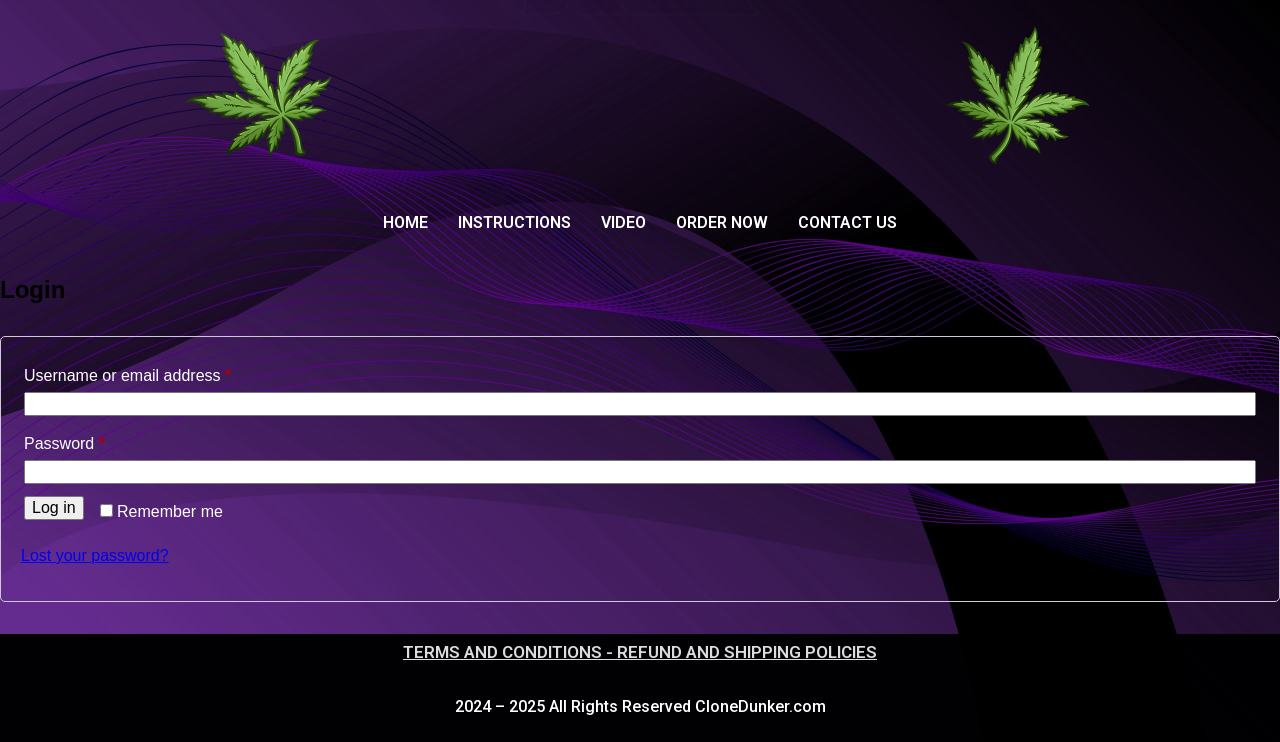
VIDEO (623, 222)
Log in (54, 507)
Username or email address (159, 372)
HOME (405, 222)
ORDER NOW (722, 222)
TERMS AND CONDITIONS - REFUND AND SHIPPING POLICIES (640, 652)
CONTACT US (847, 222)
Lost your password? (95, 555)
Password (96, 440)
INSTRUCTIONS (514, 222)
